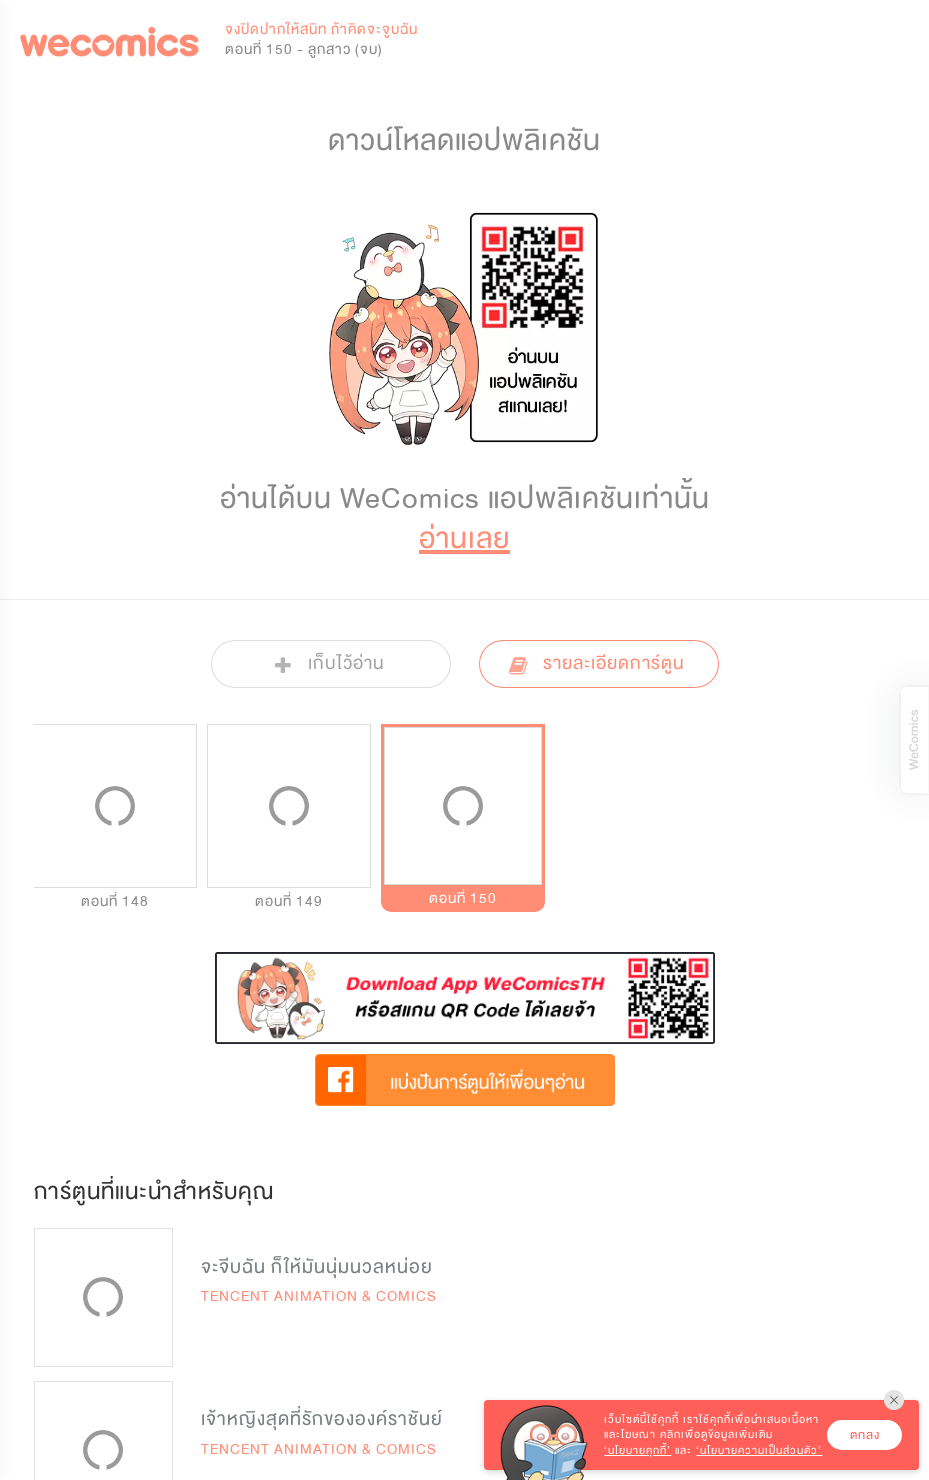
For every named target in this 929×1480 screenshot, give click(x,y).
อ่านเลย (464, 538)
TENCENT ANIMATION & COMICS (319, 1296)
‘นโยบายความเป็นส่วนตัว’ (759, 1450)
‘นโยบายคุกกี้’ (637, 1450)
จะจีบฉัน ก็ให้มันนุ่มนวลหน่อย (317, 1267)
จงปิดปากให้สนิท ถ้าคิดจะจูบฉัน (321, 29)
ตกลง (865, 1435)
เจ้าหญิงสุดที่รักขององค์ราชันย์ (322, 1419)
